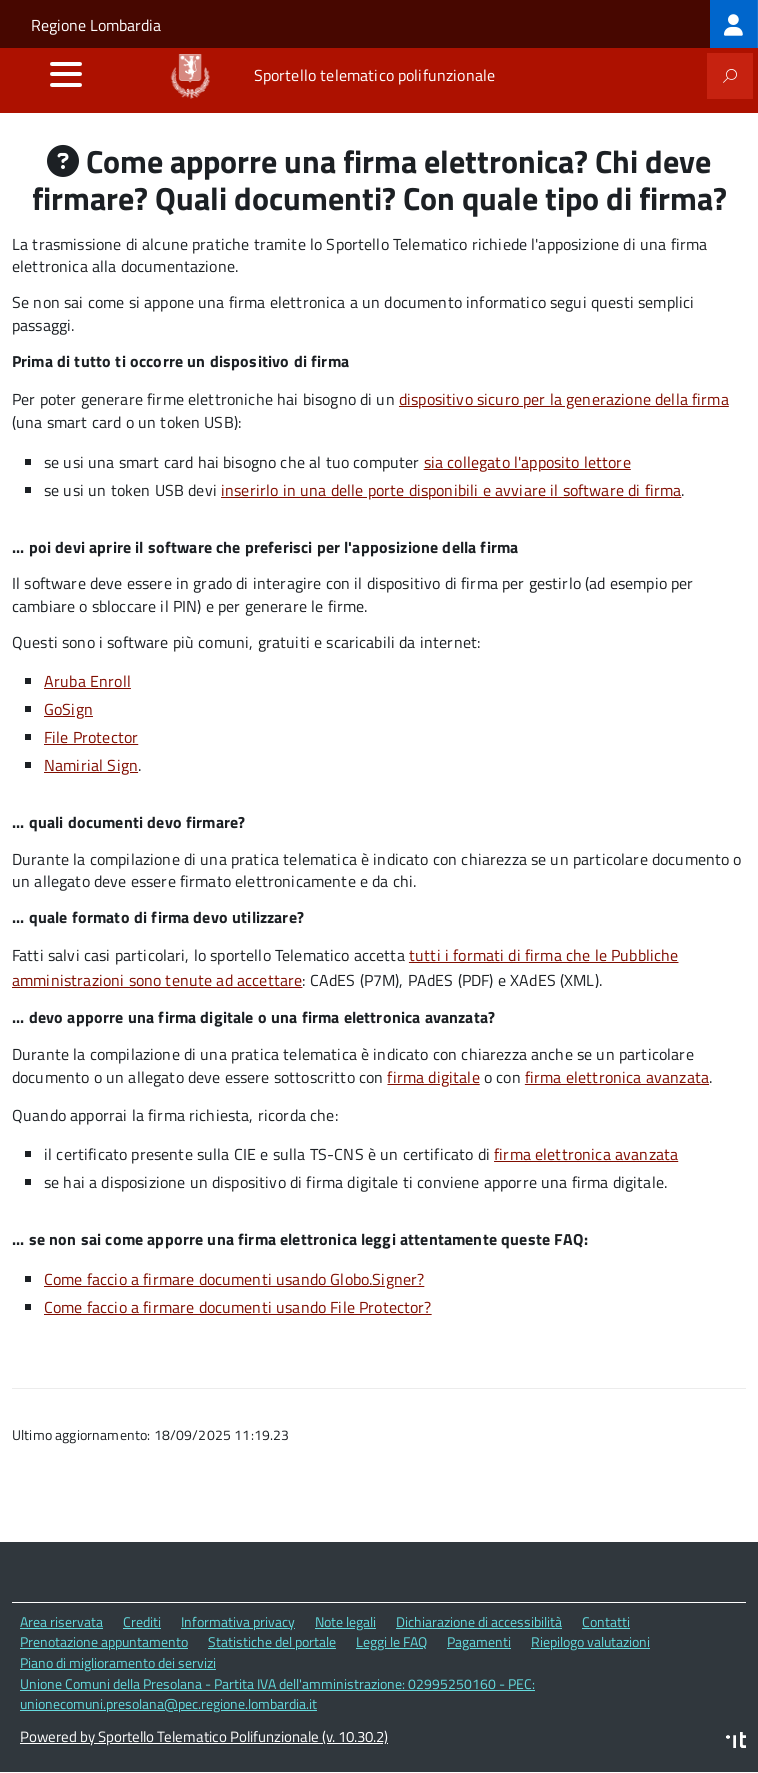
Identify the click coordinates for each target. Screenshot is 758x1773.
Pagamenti (479, 1641)
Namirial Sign (91, 765)
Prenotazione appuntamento (104, 1641)
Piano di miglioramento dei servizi (118, 1662)
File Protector (91, 737)
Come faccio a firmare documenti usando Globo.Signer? (234, 1279)
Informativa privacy (238, 1621)
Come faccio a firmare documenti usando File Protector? (238, 1307)
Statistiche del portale (272, 1641)
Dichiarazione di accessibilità (479, 1621)
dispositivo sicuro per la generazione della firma (564, 399)
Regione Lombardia (96, 25)
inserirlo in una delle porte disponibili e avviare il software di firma (451, 490)
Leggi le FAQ (391, 1641)
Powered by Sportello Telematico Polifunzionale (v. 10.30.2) (204, 1736)
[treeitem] (734, 24)
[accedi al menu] (66, 74)
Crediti (142, 1621)
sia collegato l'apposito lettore (527, 462)
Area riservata (61, 1621)
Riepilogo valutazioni (590, 1641)
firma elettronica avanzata (617, 1077)
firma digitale (433, 1077)
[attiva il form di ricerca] (730, 76)
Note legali (345, 1621)
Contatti (606, 1621)
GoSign (68, 709)
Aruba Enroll (87, 681)
